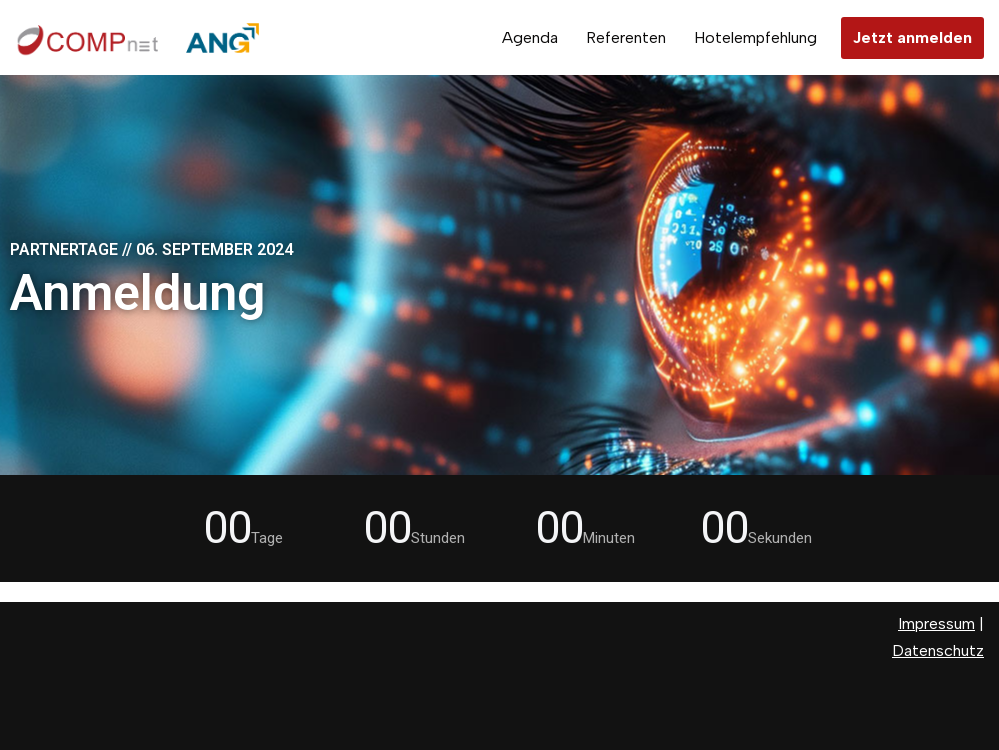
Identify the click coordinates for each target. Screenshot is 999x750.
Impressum (936, 623)
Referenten (626, 37)
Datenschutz (938, 650)
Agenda (530, 37)
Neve (33, 697)
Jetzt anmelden (912, 37)
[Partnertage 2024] (140, 37)
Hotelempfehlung (755, 37)
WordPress (55, 724)
